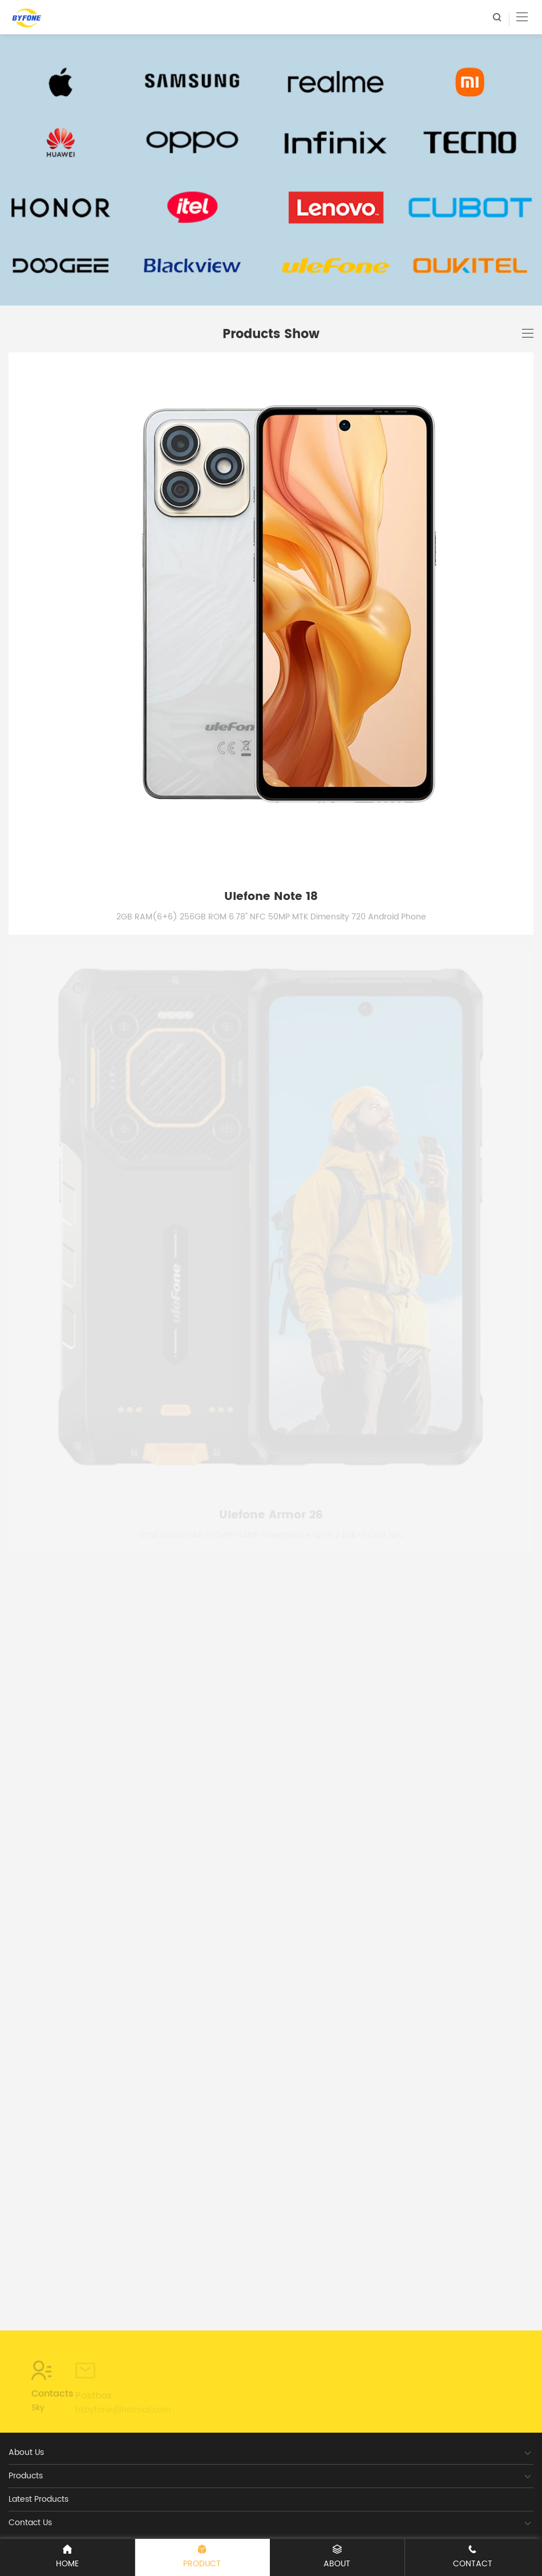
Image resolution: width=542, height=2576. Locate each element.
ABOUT (337, 2557)
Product (202, 2557)
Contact (473, 2557)
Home (67, 2557)
